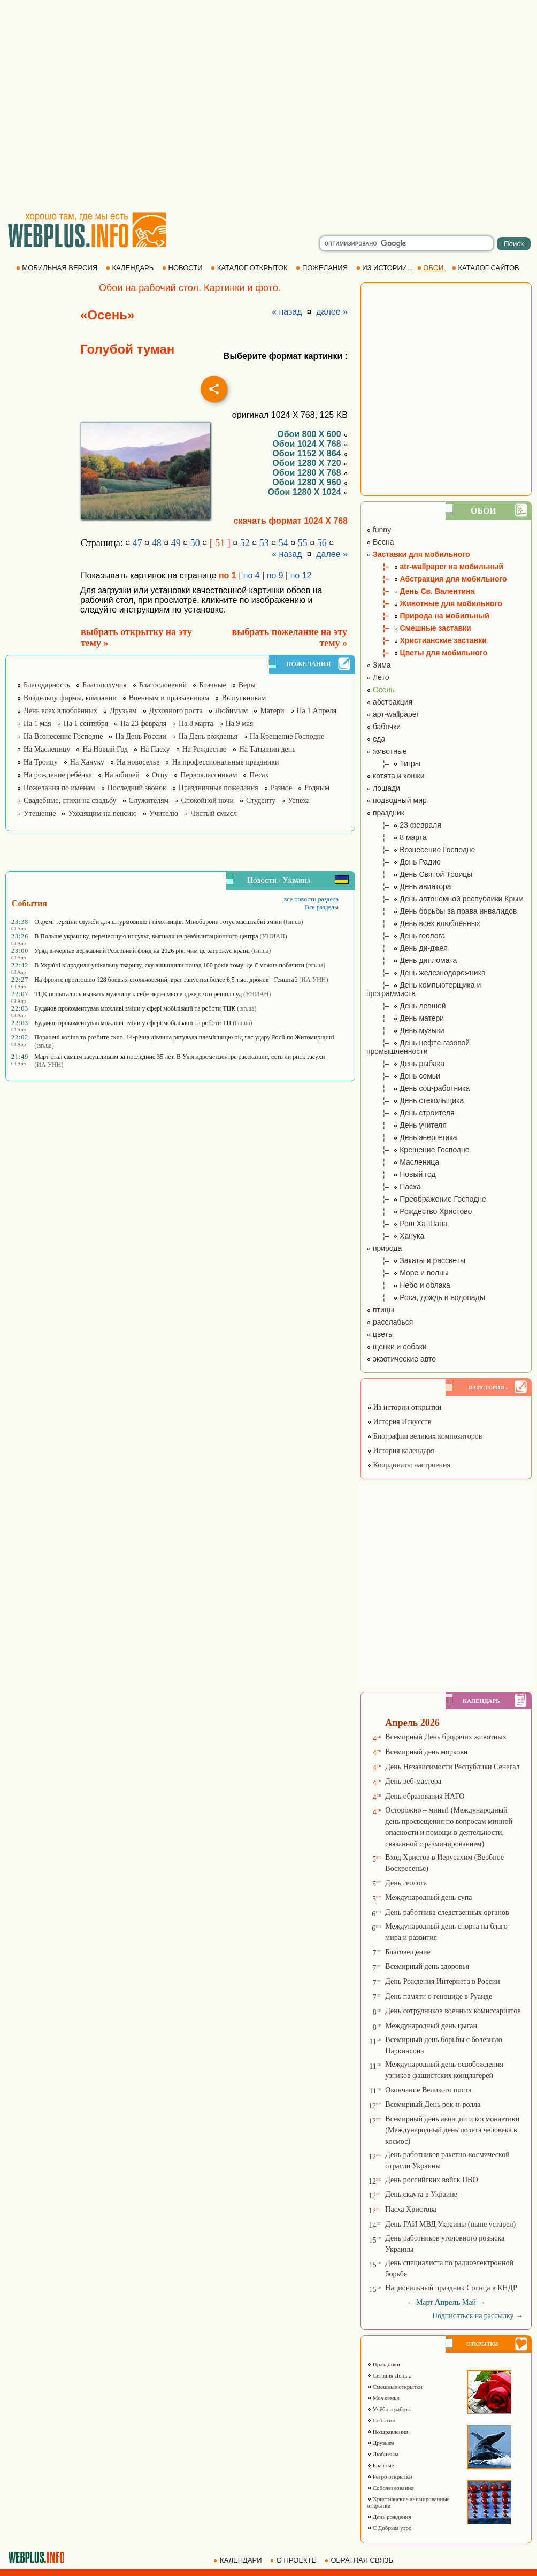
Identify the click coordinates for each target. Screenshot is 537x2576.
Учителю (163, 813)
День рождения (389, 2516)
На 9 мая (240, 724)
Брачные (212, 685)
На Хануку (87, 762)
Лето (377, 677)
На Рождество (204, 749)
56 (322, 543)
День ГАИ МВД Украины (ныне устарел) (450, 2224)
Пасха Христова (410, 2209)
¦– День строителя (410, 1113)
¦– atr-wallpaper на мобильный (434, 566)
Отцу (160, 775)
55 (303, 543)
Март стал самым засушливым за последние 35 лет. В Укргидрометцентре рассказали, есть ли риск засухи (179, 1056)
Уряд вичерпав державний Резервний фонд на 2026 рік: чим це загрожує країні (142, 950)
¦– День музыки (405, 1030)
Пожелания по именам (59, 788)
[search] (406, 243)
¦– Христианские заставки (426, 640)
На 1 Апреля (317, 711)
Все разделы (322, 907)
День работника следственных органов (447, 1912)
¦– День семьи (403, 1076)
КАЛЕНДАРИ (238, 2560)
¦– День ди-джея (407, 948)
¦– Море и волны (407, 1272)
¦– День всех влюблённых (423, 923)
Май (469, 2302)
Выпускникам (243, 698)
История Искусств (399, 1422)
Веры (247, 685)
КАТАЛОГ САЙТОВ (486, 268)
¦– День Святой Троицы (419, 874)
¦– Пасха (393, 1186)
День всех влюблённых (60, 711)
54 (283, 543)
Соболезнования (390, 2488)
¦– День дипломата (411, 960)
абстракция (389, 702)
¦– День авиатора (408, 886)
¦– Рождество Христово (419, 1211)
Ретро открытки (389, 2476)
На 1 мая (37, 724)
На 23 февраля (143, 724)
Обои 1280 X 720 (310, 463)
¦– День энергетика (411, 1137)
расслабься (389, 1322)
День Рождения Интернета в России (442, 1981)
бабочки (383, 726)
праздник (385, 812)
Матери (272, 711)
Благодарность (47, 685)
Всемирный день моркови (426, 1752)
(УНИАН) (273, 936)
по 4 (251, 575)
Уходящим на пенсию (102, 813)
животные (386, 751)
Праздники (383, 2364)
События (381, 2420)
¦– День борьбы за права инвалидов (441, 911)
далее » (332, 311)
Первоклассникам (208, 775)
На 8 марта (196, 724)
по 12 (301, 575)
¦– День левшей (406, 1006)
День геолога (406, 1883)
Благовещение (407, 1952)
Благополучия (104, 685)
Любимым (231, 711)
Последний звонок (137, 788)
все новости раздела (311, 899)
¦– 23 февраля (403, 825)
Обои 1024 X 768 (310, 443)
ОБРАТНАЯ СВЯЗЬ (360, 2560)
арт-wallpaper (392, 714)
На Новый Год (105, 749)
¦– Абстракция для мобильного (436, 579)
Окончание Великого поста (428, 2090)
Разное (281, 788)
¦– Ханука (395, 1236)
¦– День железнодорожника (426, 972)
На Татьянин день (267, 749)
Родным (316, 788)
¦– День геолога (405, 935)
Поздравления (387, 2431)
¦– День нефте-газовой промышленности (418, 1047)
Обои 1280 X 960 (310, 482)
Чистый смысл (213, 813)
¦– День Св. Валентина (420, 591)
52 (245, 543)
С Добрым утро (389, 2528)
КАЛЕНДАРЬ (131, 268)
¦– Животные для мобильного (434, 603)
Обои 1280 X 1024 (307, 491)
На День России (140, 736)
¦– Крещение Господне (418, 1149)
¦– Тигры (393, 763)
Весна (380, 542)
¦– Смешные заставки (418, 628)
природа (384, 1248)
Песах (258, 775)
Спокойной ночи (207, 801)
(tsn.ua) (293, 922)
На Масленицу (47, 749)
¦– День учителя (406, 1125)
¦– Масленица (402, 1162)
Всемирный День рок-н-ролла (432, 2104)
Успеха (299, 801)
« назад (287, 311)
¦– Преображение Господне (426, 1199)
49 (176, 543)
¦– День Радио (403, 862)
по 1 (227, 575)
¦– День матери (405, 1018)
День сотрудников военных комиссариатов (453, 2011)
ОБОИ (431, 268)
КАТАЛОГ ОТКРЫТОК (250, 268)
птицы (380, 1309)
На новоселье (138, 762)
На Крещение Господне (287, 736)
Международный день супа (428, 1897)
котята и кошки (395, 775)
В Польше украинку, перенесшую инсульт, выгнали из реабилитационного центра (146, 936)
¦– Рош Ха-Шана (407, 1223)
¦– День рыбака (405, 1063)
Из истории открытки (404, 1407)
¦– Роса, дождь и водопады (425, 1297)
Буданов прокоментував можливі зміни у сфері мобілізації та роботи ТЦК (134, 1008)
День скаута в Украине (421, 2194)
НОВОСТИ (183, 268)
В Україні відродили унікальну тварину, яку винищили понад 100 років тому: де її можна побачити (169, 965)
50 (195, 543)
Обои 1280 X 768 (310, 472)
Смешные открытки (395, 2386)
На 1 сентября (86, 724)
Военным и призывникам (169, 698)
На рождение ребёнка (58, 775)
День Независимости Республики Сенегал (452, 1767)
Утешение (40, 813)
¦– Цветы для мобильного (426, 652)
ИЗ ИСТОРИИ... (385, 268)
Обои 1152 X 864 (310, 453)
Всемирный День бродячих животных (445, 1737)
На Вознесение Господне (63, 736)
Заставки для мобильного (418, 554)
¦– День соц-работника (418, 1088)
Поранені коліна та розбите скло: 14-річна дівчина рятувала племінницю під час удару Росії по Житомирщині (184, 1037)
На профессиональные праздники (225, 762)
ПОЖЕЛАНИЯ (322, 268)
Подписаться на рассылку (477, 2316)
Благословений (163, 685)
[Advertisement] (100, 105)
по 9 (275, 575)
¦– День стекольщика (415, 1100)
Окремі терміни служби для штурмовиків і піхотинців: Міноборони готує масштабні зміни (158, 922)
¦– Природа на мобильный (427, 615)
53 (264, 543)
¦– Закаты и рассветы (415, 1260)
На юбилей (122, 775)
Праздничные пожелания (218, 788)
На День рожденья (208, 736)
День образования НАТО (424, 1796)
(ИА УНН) (313, 979)
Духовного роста (176, 711)
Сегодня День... (389, 2375)
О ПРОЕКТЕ (294, 2560)
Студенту (260, 801)
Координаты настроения (408, 1465)
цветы (380, 1334)
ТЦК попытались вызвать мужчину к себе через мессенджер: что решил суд (138, 994)
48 (157, 543)
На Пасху (155, 749)
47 (137, 543)
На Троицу (41, 762)
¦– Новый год (401, 1174)
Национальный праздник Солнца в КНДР (451, 2288)
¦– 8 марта (396, 837)
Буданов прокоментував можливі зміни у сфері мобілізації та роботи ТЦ (132, 1023)
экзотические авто (401, 1359)
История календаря (400, 1451)
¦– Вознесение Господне (420, 849)
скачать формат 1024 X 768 (291, 520)
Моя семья (383, 2398)
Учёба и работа (389, 2409)
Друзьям (123, 711)
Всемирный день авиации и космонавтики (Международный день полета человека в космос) (452, 2130)
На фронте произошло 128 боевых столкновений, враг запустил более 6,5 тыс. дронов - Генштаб (165, 979)
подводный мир (396, 800)
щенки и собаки (396, 1346)
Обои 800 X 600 (312, 434)
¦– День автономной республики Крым (445, 899)
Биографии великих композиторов (424, 1436)
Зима (378, 665)
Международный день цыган (431, 2026)
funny (378, 529)
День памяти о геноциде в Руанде (438, 1996)
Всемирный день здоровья (427, 1966)
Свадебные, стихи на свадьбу (70, 801)
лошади (383, 788)
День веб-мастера (413, 1781)
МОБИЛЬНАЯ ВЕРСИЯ (57, 268)
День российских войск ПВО (431, 2180)
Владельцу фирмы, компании (70, 698)
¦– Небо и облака (408, 1285)
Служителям (149, 801)
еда (375, 739)
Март (424, 2302)
